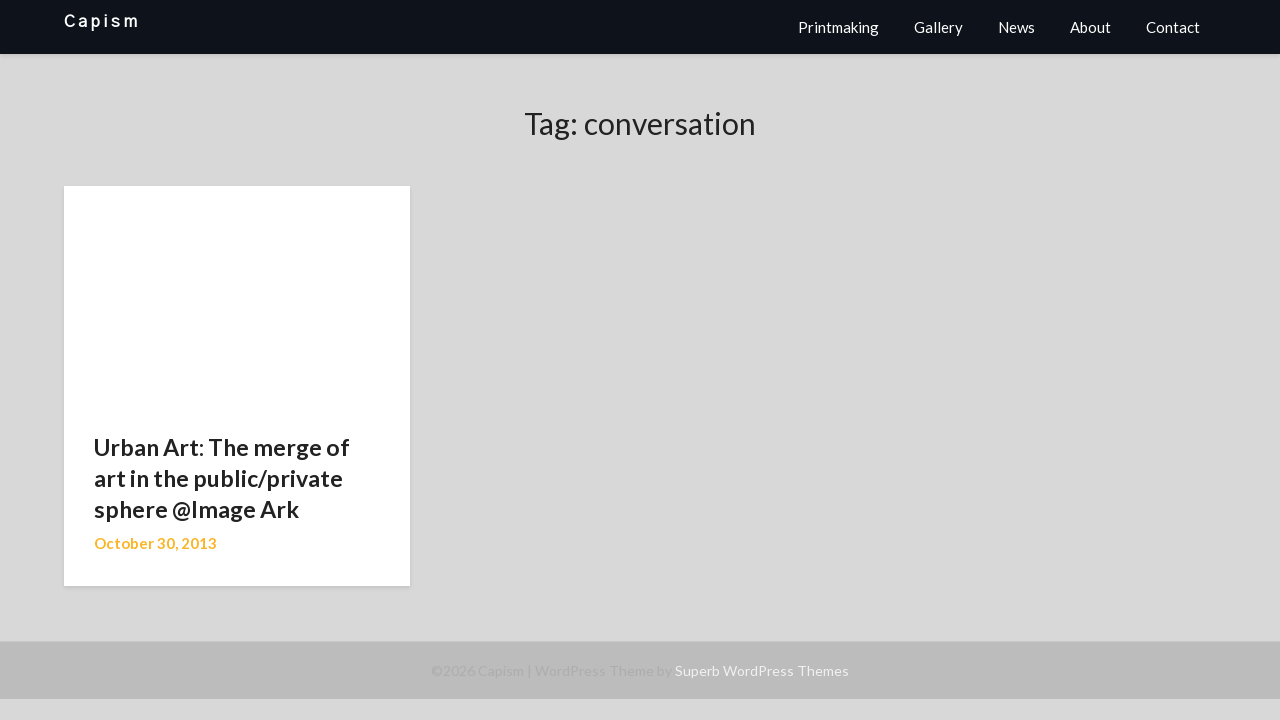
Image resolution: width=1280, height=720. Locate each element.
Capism (102, 21)
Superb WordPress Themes (762, 670)
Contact (1173, 27)
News (1016, 27)
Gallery (938, 27)
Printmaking (838, 27)
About (1090, 27)
